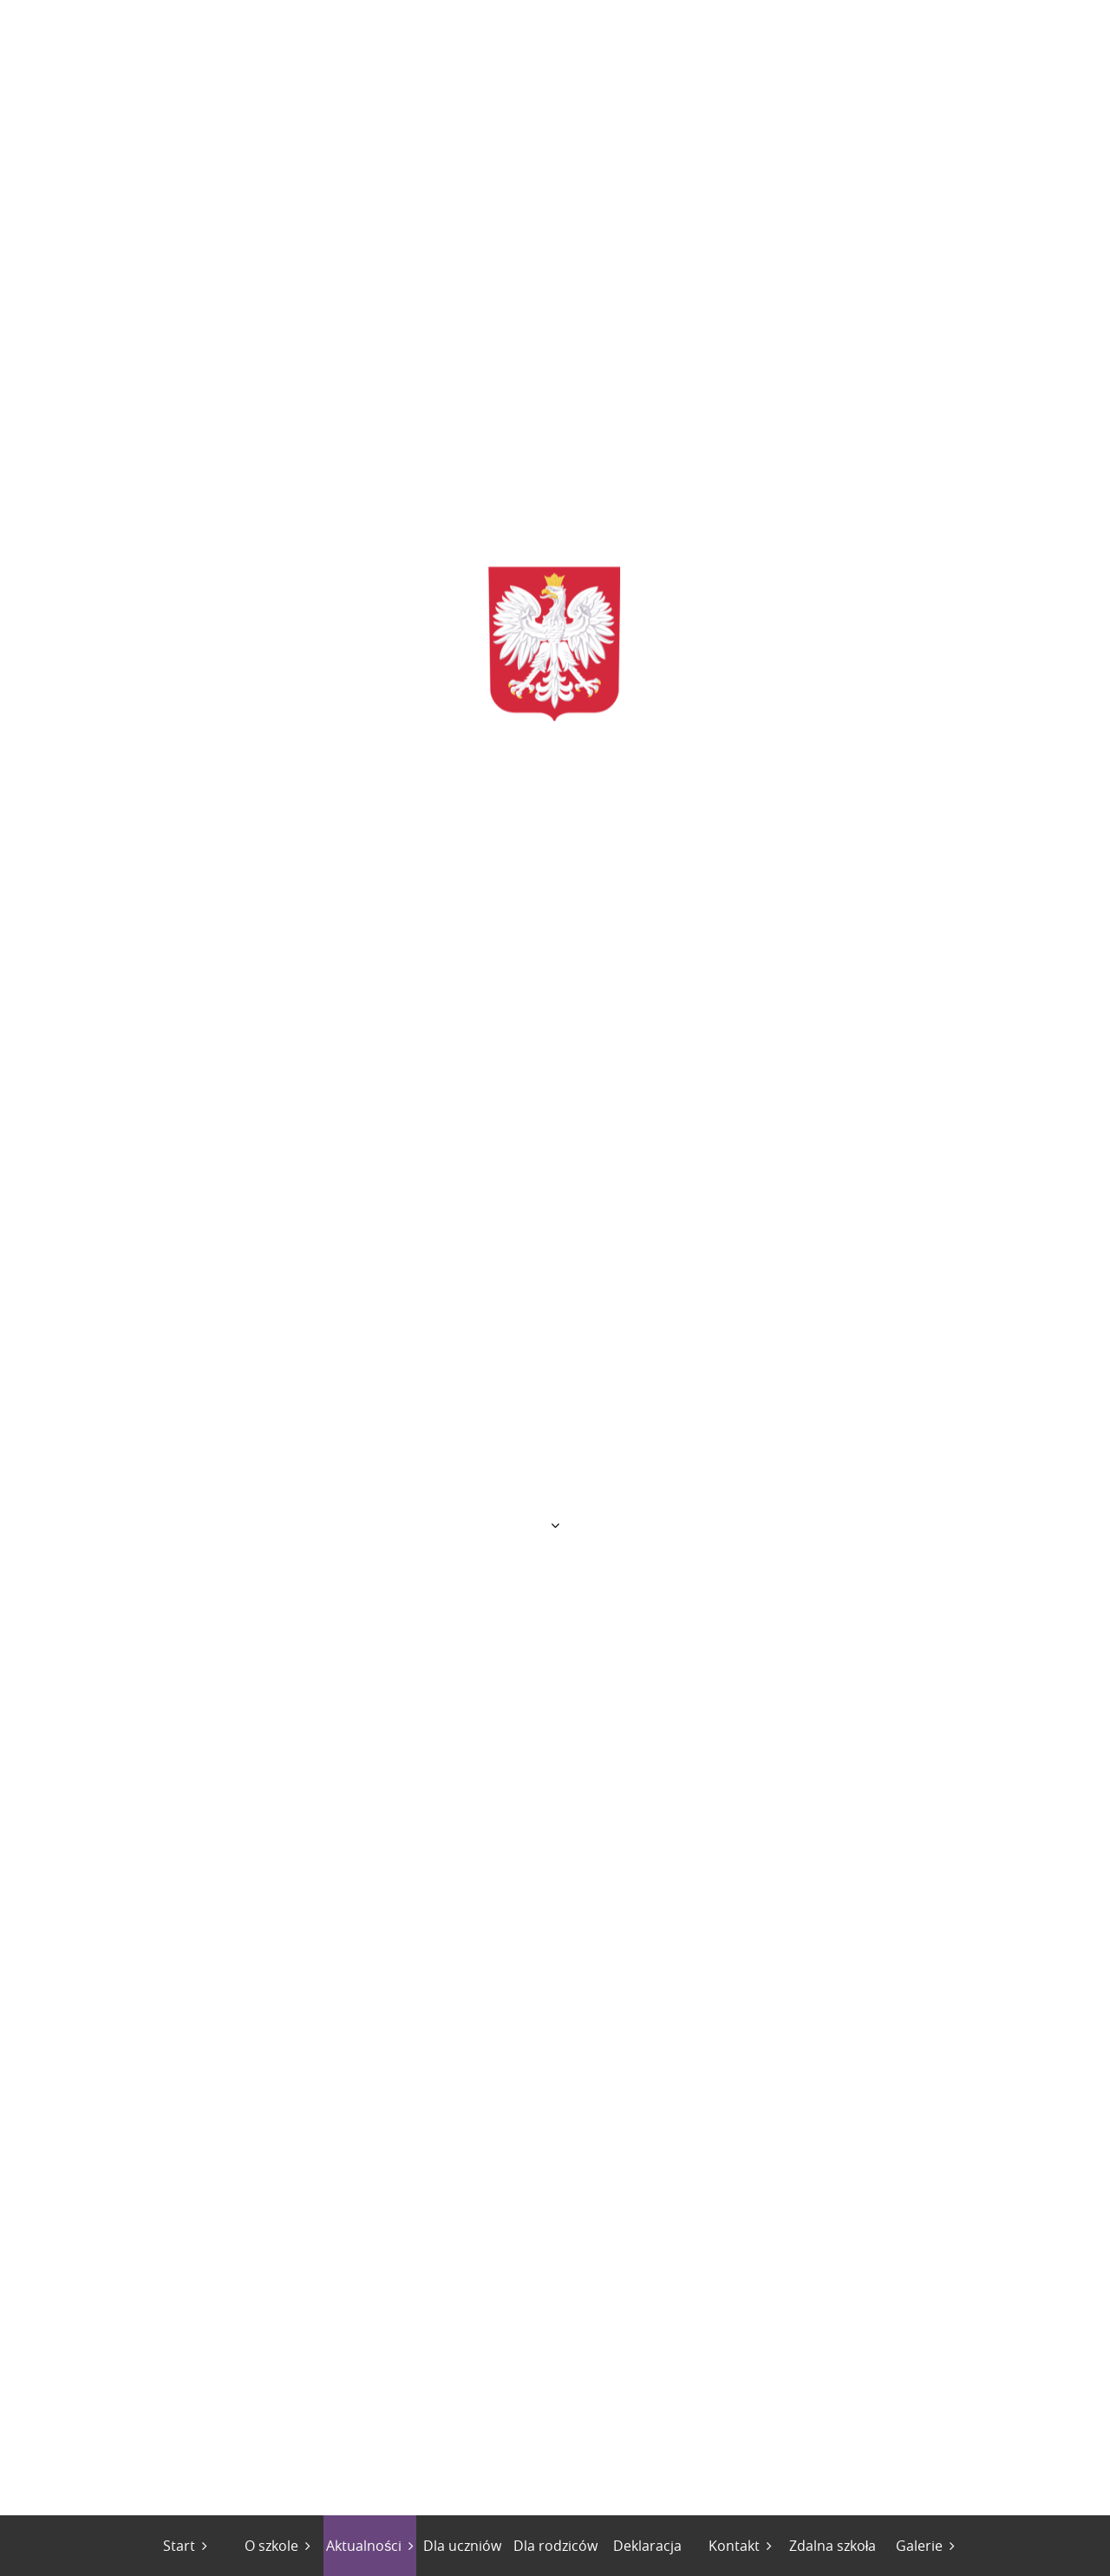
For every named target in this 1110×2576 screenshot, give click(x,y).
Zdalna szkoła (833, 2545)
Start (179, 2545)
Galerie (919, 2545)
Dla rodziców (555, 2545)
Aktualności (364, 2545)
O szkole (271, 2545)
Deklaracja (647, 2545)
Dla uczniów (462, 2545)
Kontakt (734, 2545)
